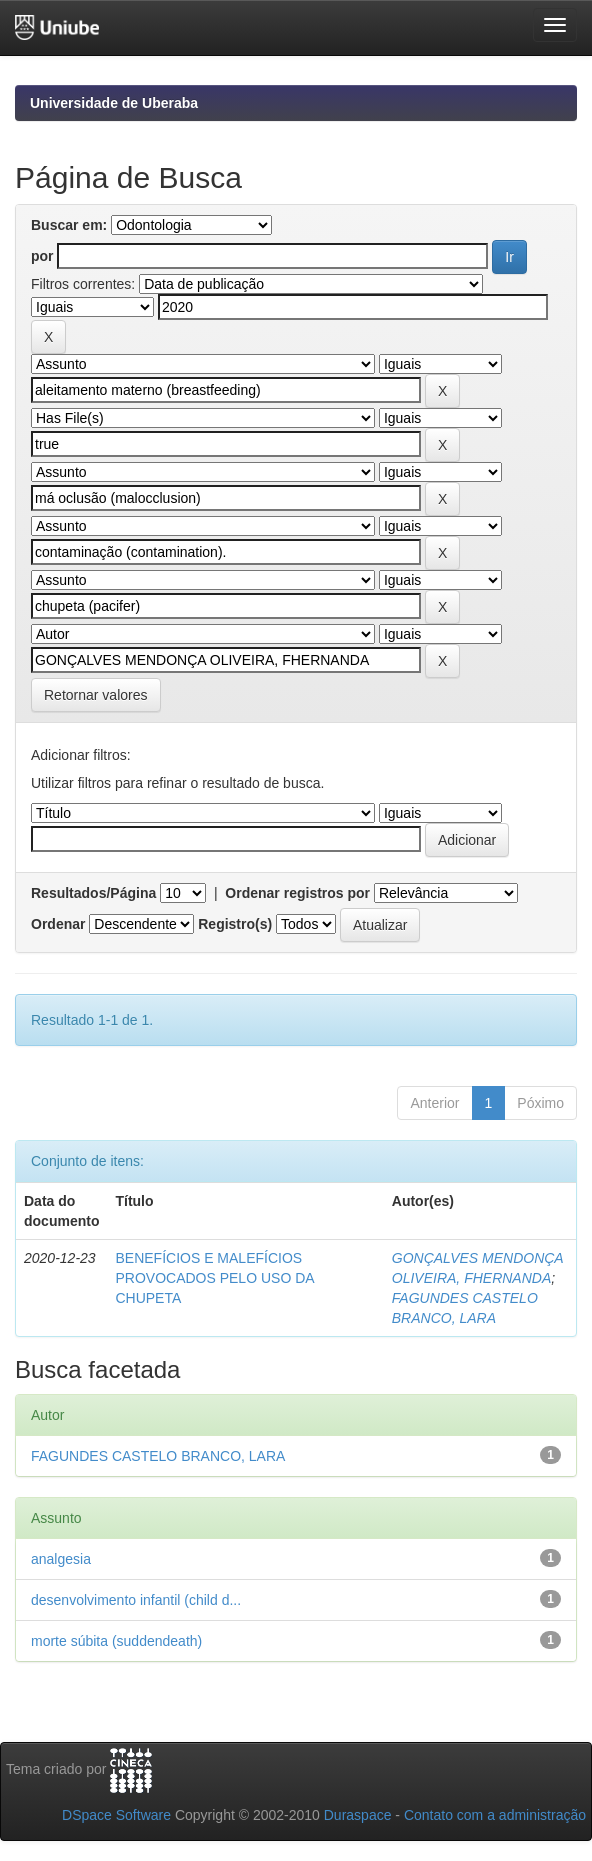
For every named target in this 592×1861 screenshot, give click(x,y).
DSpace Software (116, 1815)
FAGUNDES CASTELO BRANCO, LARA (158, 1456)
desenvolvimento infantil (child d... (136, 1600)
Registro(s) (235, 924)
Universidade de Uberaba (114, 103)
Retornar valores (96, 695)
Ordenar (58, 924)
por (42, 256)
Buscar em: (69, 225)
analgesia (61, 1559)
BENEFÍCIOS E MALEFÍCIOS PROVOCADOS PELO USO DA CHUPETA (214, 1278)
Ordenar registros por (297, 893)
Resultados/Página (93, 893)
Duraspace (358, 1815)
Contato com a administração (495, 1815)
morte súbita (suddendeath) (116, 1641)
